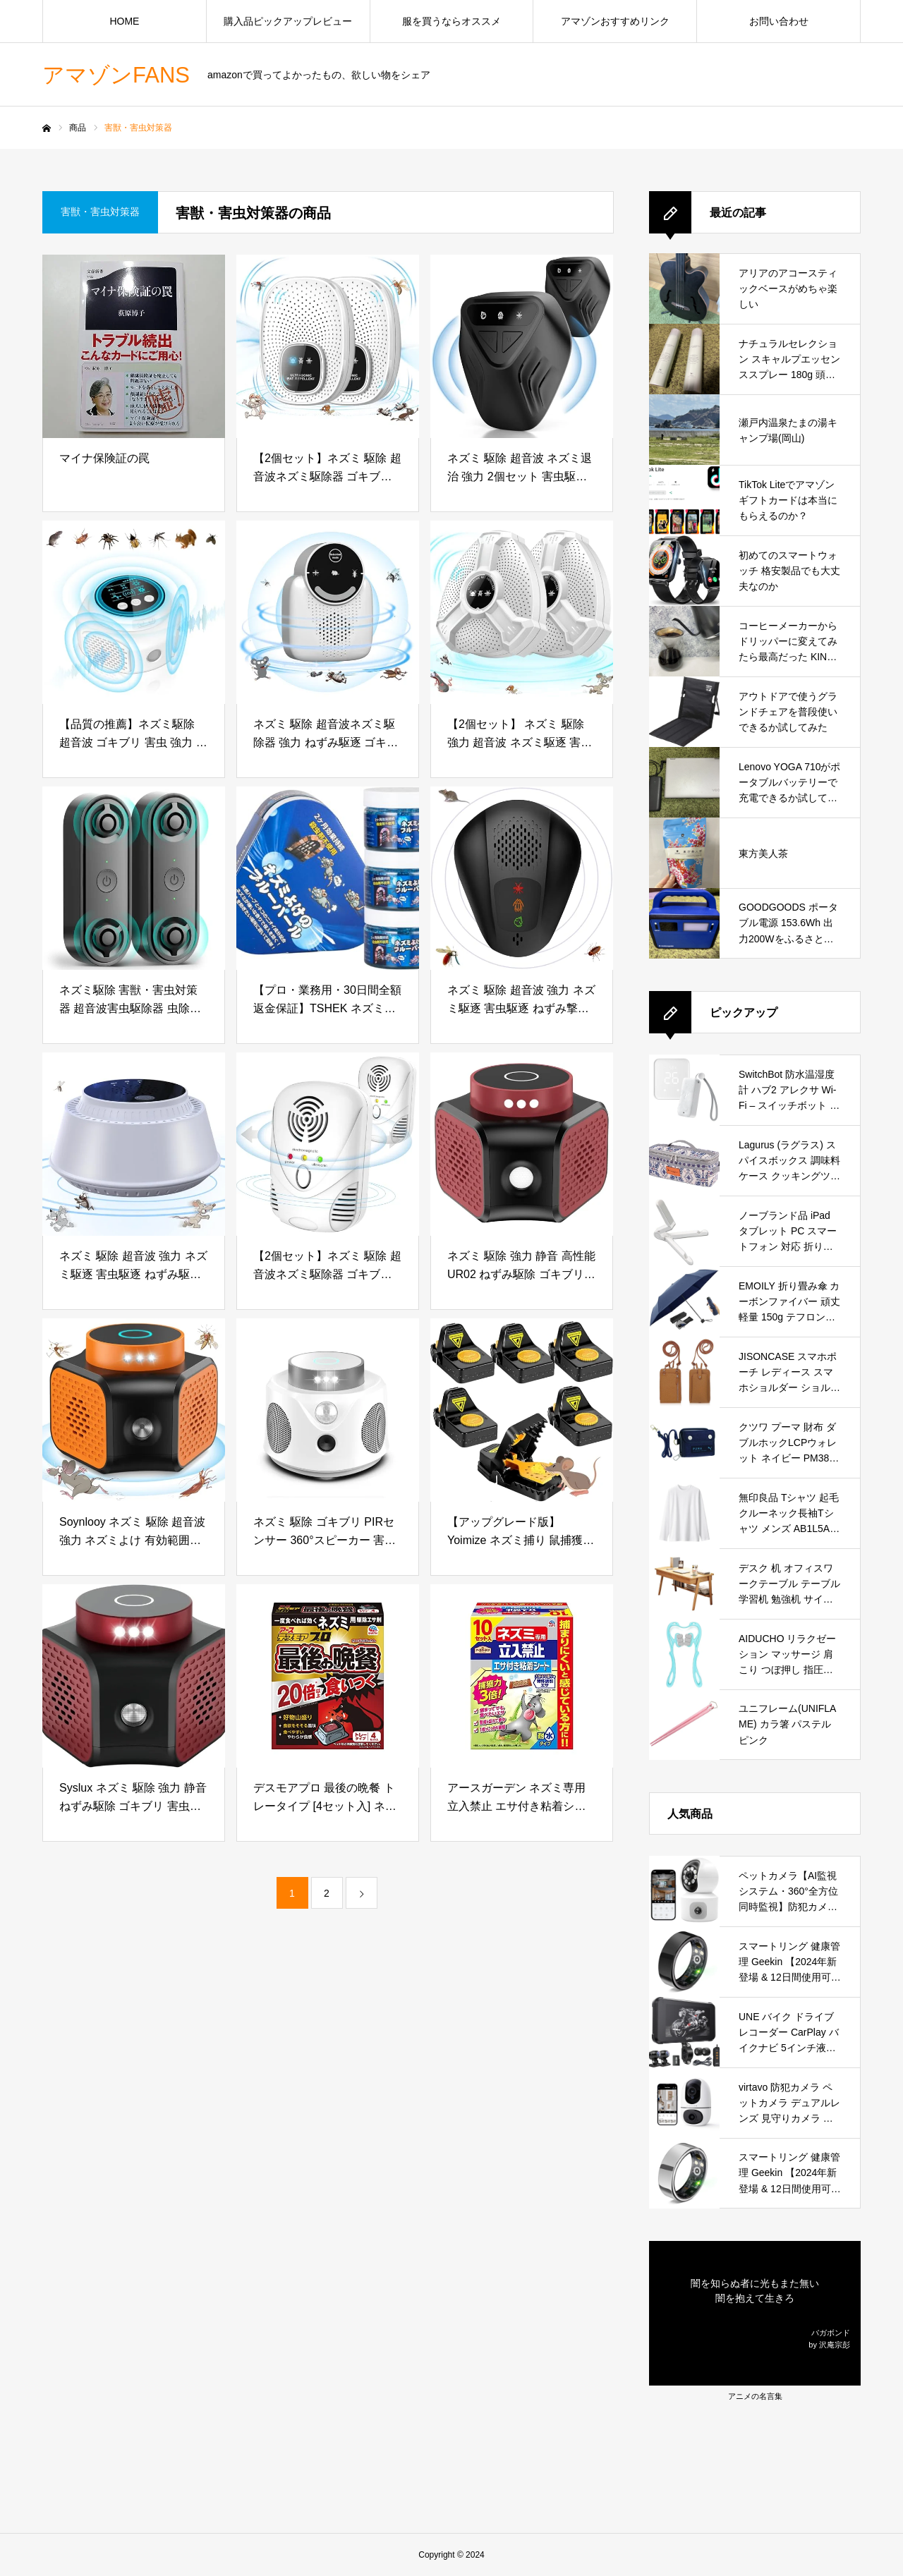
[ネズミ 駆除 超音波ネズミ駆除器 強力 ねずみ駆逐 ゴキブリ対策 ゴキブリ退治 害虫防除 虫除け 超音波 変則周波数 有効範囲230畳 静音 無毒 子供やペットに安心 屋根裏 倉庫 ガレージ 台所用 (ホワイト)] (327, 612)
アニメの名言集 (755, 2396)
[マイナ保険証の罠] (133, 346)
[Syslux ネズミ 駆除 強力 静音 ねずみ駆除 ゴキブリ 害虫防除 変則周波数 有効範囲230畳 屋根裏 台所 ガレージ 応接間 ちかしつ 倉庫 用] (133, 1676)
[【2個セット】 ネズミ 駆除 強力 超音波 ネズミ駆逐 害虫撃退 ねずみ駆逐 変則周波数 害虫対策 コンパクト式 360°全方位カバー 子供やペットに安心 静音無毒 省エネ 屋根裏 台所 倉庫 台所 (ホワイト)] (521, 612)
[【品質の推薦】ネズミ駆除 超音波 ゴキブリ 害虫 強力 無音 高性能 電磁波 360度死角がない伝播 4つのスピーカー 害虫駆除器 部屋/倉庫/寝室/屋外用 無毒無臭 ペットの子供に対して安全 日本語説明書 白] (133, 612)
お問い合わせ (778, 21)
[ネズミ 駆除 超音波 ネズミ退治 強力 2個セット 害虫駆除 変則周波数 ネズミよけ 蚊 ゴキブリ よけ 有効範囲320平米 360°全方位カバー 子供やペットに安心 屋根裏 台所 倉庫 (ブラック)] (521, 346)
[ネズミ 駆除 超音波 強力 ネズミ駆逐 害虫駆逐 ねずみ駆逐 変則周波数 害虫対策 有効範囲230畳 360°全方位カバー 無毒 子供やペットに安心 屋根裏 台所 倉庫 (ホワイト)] (133, 1144)
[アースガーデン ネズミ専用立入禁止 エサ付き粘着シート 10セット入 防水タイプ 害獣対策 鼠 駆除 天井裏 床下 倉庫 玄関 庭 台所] (521, 1676)
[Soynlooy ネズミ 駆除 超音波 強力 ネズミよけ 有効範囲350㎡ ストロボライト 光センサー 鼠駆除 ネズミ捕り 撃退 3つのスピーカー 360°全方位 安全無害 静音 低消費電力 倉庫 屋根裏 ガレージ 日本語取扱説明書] (133, 1410)
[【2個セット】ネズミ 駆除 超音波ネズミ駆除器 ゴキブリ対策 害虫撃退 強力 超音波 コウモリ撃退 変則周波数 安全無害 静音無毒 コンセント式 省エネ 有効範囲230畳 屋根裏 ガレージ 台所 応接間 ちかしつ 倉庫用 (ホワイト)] (327, 346)
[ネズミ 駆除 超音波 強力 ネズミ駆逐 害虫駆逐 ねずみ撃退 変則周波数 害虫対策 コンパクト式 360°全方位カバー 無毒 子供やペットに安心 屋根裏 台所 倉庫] (521, 878)
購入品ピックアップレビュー (288, 21)
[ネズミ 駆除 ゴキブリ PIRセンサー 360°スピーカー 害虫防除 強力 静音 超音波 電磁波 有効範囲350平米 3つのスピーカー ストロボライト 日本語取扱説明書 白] (327, 1410)
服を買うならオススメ (451, 21)
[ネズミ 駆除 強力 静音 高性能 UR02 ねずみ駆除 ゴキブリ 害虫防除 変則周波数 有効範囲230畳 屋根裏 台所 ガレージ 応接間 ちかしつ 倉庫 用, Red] (521, 1144)
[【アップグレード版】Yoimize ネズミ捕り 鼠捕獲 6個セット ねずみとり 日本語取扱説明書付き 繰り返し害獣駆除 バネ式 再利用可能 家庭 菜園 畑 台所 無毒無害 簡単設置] (521, 1410)
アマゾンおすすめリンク (615, 21)
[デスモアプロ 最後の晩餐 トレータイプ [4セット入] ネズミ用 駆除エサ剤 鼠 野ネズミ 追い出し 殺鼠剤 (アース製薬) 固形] (327, 1676)
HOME (124, 21)
